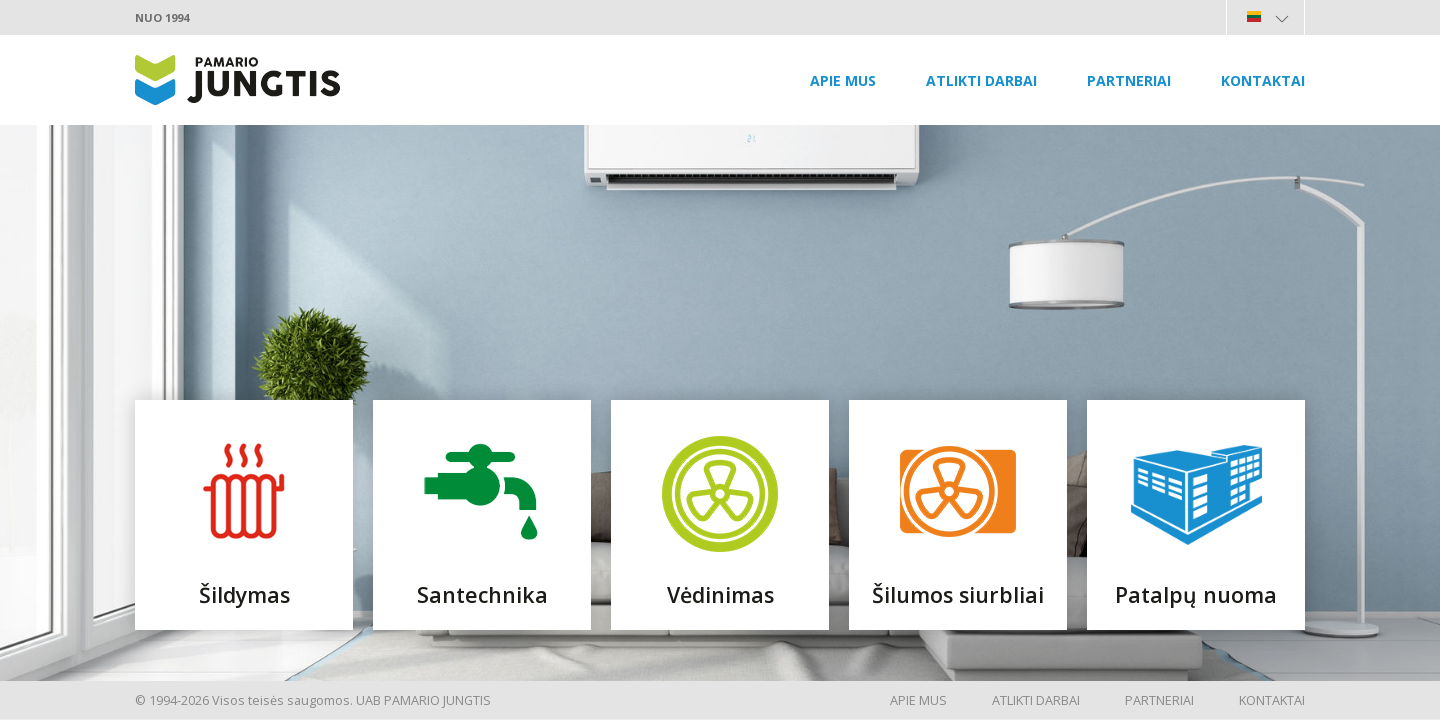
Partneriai (1129, 80)
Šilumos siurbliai (958, 594)
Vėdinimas (720, 594)
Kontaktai (1263, 80)
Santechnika (482, 594)
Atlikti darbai (981, 80)
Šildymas (244, 594)
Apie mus (843, 80)
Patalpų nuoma (1196, 594)
